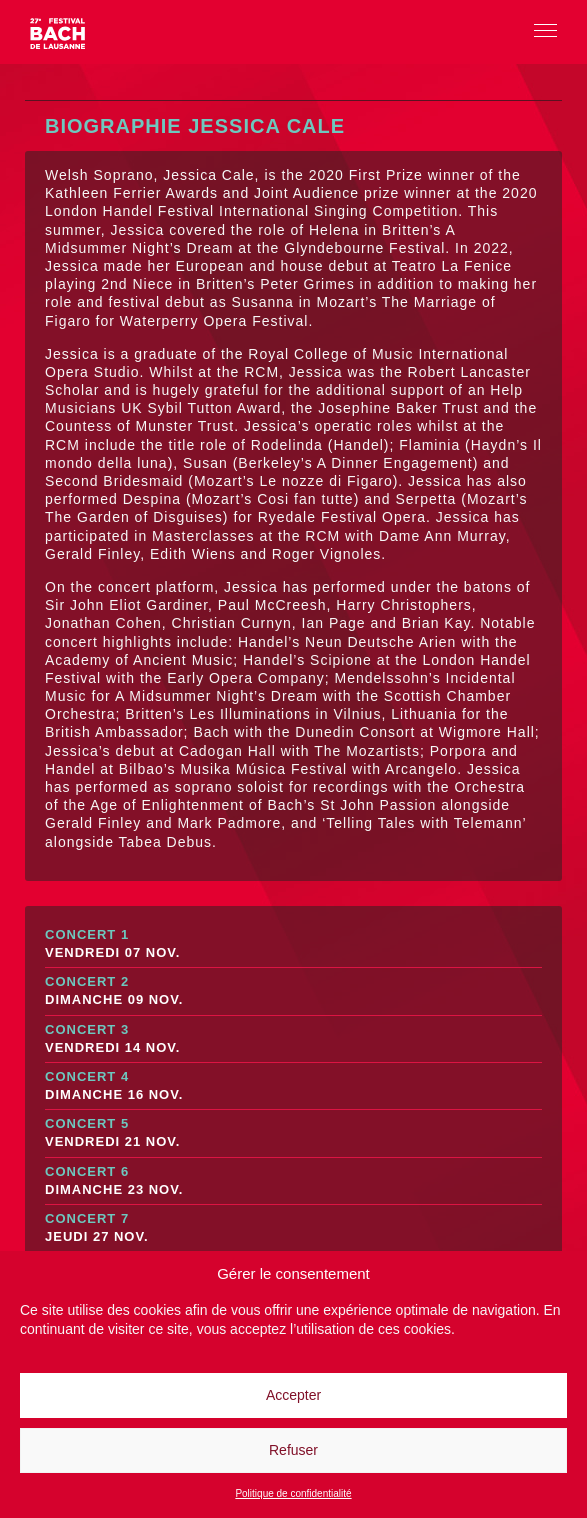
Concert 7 (293, 1228)
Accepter (293, 1395)
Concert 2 (293, 991)
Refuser (293, 1450)
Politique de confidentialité (293, 1493)
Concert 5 (293, 1133)
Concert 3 (293, 1039)
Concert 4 (293, 1086)
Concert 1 (293, 944)
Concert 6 (293, 1181)
